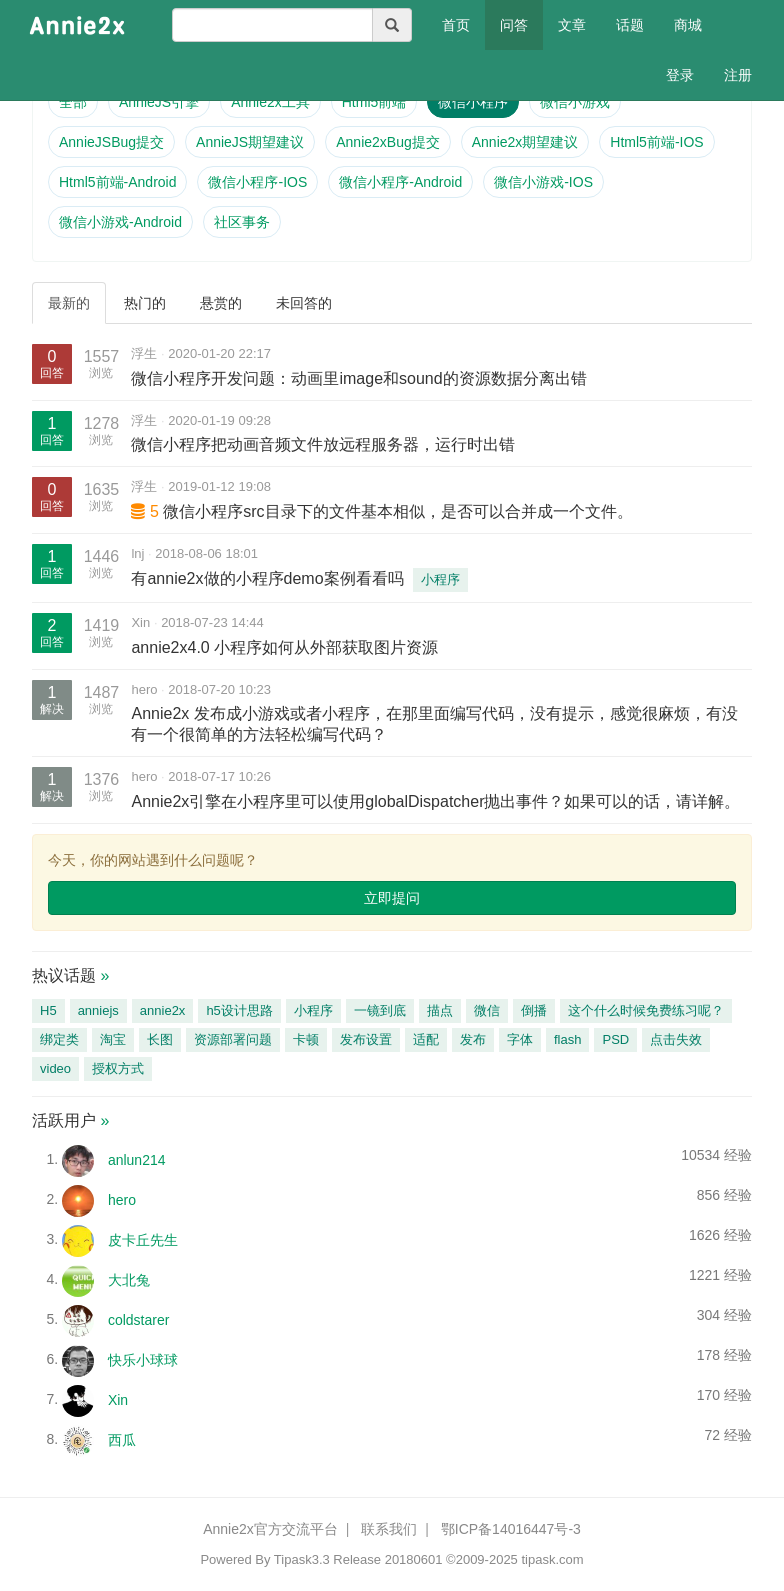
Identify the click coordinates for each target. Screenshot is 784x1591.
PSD (615, 1039)
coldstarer (138, 1319)
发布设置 (366, 1039)
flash (567, 1039)
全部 (73, 102)
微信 (487, 1010)
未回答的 (304, 303)
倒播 (534, 1010)
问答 (514, 25)
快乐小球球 (143, 1359)
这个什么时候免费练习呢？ (646, 1010)
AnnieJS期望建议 (250, 142)
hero (144, 689)
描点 (440, 1010)
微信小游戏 (575, 102)
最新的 (69, 303)
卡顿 (306, 1039)
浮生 (144, 353)
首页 (463, 23)
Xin (140, 622)
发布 (473, 1039)
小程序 (440, 579)
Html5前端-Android (117, 182)
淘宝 (113, 1039)
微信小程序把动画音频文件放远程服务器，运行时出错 (323, 444)
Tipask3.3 (302, 1559)
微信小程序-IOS (257, 182)
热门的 (145, 303)
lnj (137, 553)
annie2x (163, 1010)
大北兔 (129, 1279)
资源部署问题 (233, 1039)
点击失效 (676, 1039)
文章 (572, 25)
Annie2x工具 (270, 102)
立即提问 (392, 898)
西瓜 (122, 1439)
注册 (738, 75)
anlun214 (137, 1159)
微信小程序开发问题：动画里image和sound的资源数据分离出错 (358, 378)
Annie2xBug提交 (388, 142)
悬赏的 (221, 303)
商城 (688, 25)
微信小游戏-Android (120, 222)
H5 (48, 1010)
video (55, 1068)
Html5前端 (374, 102)
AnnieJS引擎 (159, 102)
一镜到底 (380, 1010)
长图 (160, 1039)
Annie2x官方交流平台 (270, 1529)
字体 (520, 1039)
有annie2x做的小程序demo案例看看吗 (267, 578)
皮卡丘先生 (143, 1239)
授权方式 (118, 1068)
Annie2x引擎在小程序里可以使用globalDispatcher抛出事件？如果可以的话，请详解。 (435, 801)
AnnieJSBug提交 (111, 142)
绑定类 (59, 1039)
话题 (630, 25)
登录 (680, 75)
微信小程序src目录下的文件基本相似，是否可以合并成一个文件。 (397, 511)
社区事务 (242, 222)
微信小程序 (473, 102)
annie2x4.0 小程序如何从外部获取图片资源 (284, 647)
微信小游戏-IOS (543, 182)
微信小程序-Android (400, 182)
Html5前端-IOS (656, 142)
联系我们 (389, 1529)
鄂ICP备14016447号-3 (511, 1529)
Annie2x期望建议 (525, 142)
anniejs (98, 1010)
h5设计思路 (239, 1010)
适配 (426, 1039)
